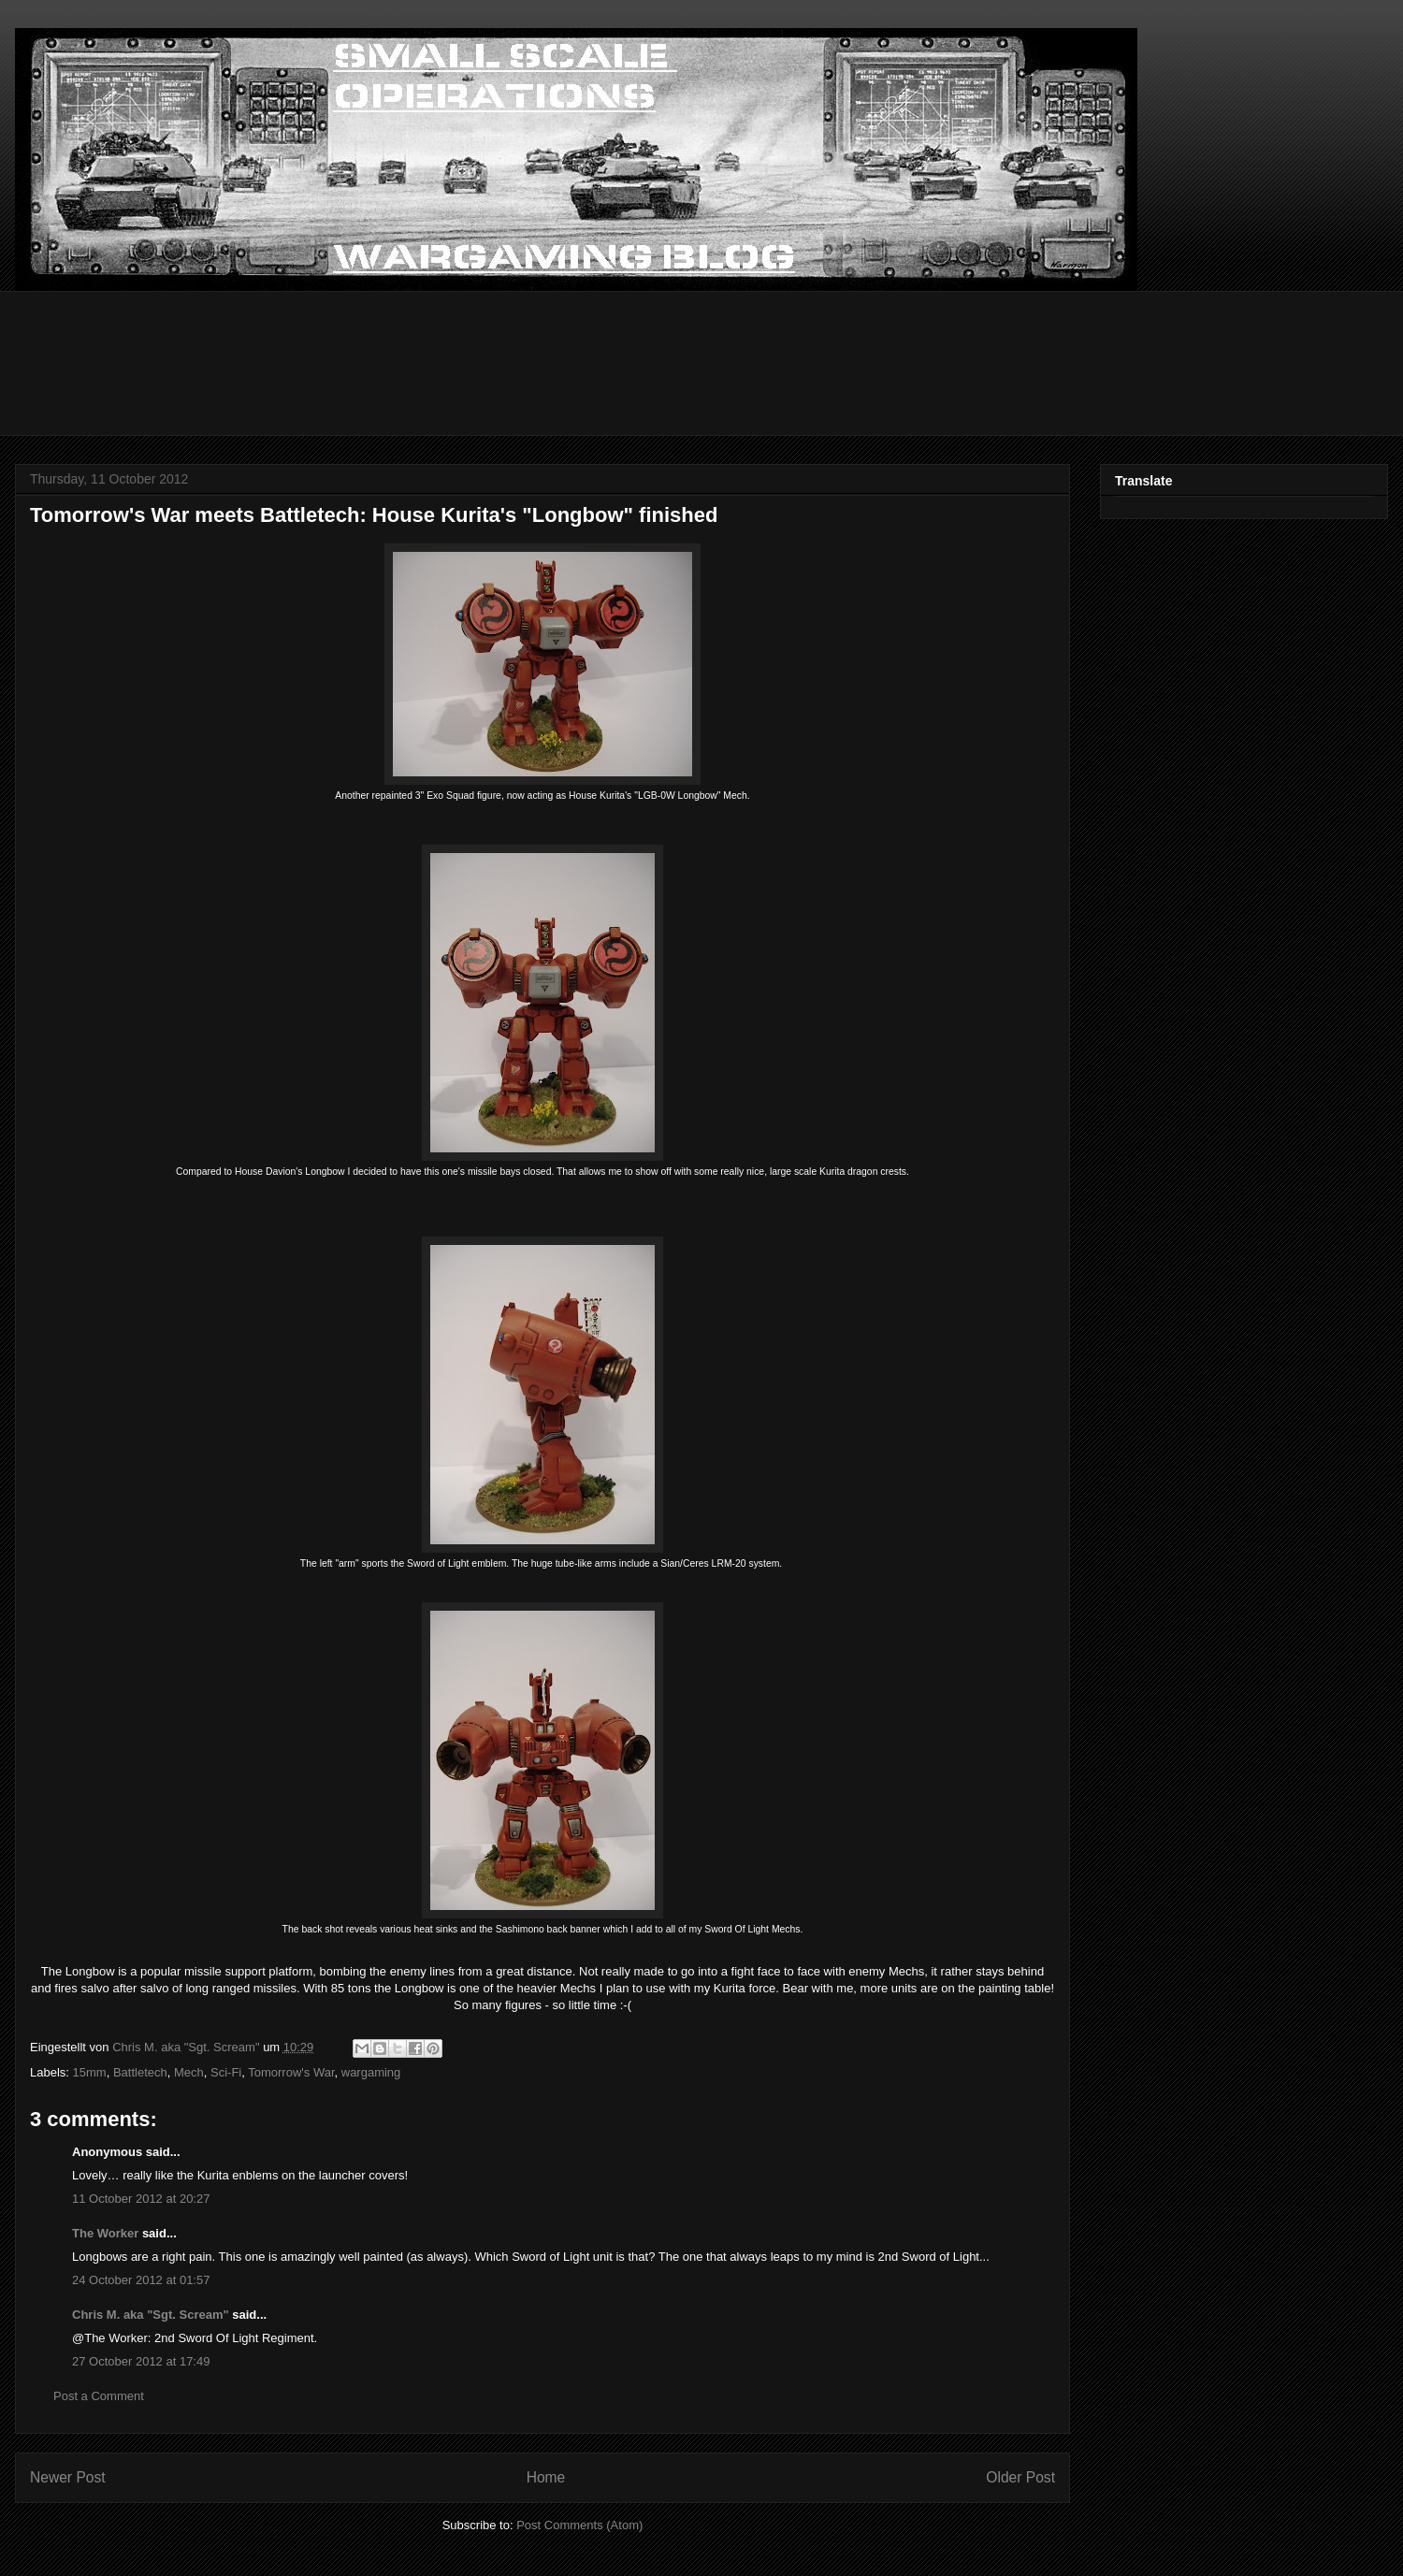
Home (546, 2477)
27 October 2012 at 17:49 (141, 2361)
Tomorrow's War (291, 2072)
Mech (189, 2072)
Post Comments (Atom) (579, 2525)
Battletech (140, 2072)
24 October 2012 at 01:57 (141, 2280)
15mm (90, 2072)
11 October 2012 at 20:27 (141, 2199)
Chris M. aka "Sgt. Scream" (150, 2315)
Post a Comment (98, 2396)
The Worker (105, 2233)
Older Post (1020, 2477)
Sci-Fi (225, 2072)
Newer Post (68, 2477)
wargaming (371, 2072)
